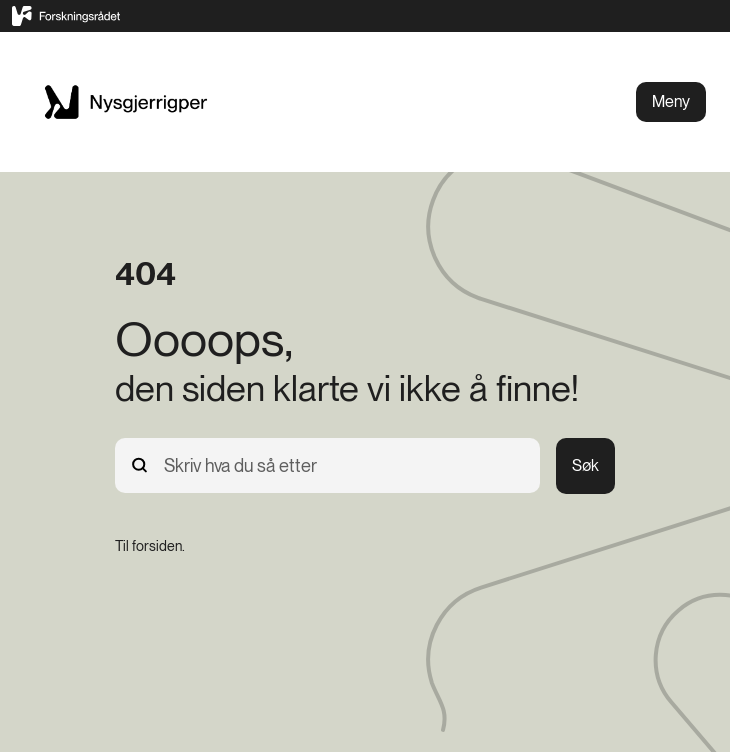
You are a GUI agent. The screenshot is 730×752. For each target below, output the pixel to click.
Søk (585, 465)
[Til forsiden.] (150, 546)
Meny (671, 101)
